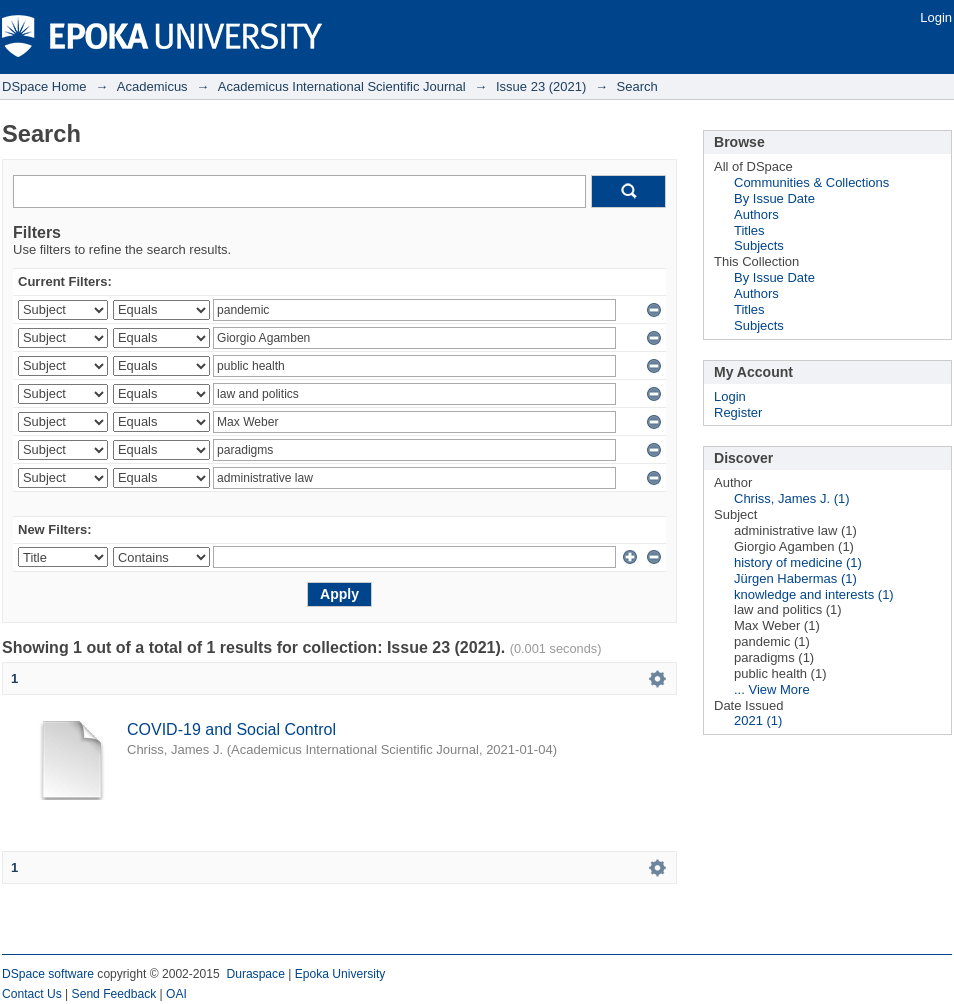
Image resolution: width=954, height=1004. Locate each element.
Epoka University (340, 974)
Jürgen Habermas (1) (795, 578)
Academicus (152, 86)
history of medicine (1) (798, 562)
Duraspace (255, 974)
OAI (176, 994)
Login (936, 17)
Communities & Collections (811, 182)
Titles (749, 230)
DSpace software (48, 974)
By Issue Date (774, 198)
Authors (756, 214)
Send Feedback (114, 994)
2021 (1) (758, 720)
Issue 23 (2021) (541, 86)
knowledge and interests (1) (814, 594)
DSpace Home (44, 86)
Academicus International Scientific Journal (342, 86)
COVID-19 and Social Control (231, 729)
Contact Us (32, 994)
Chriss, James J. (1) (792, 498)
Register (738, 412)
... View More (772, 689)
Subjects (759, 245)
